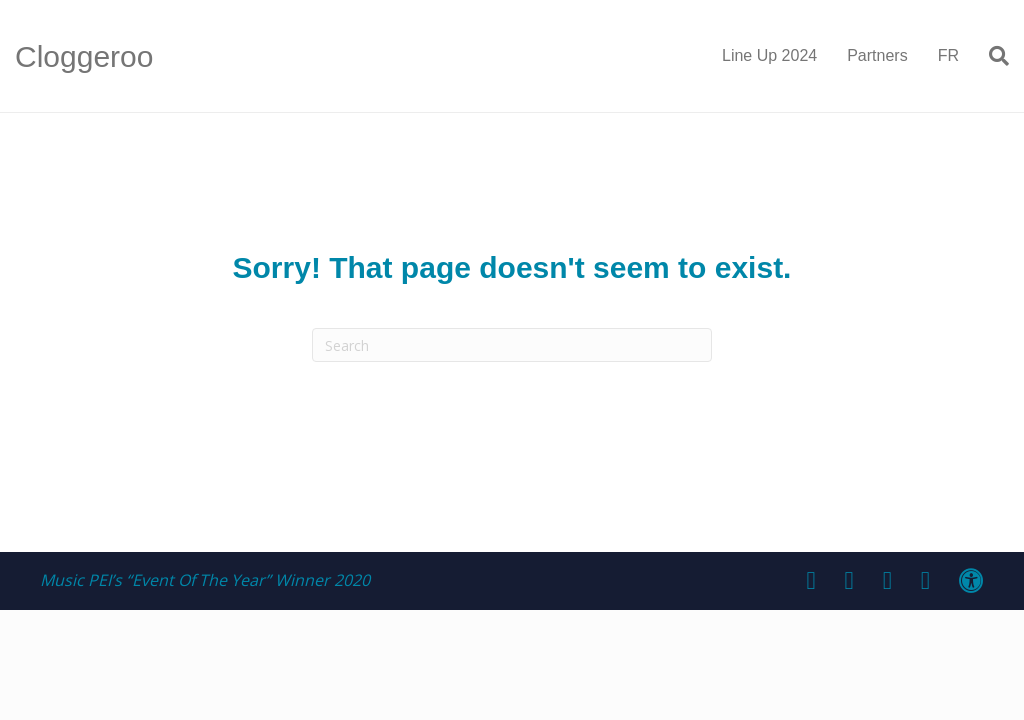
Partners (877, 55)
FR (948, 55)
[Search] (991, 56)
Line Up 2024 (769, 55)
